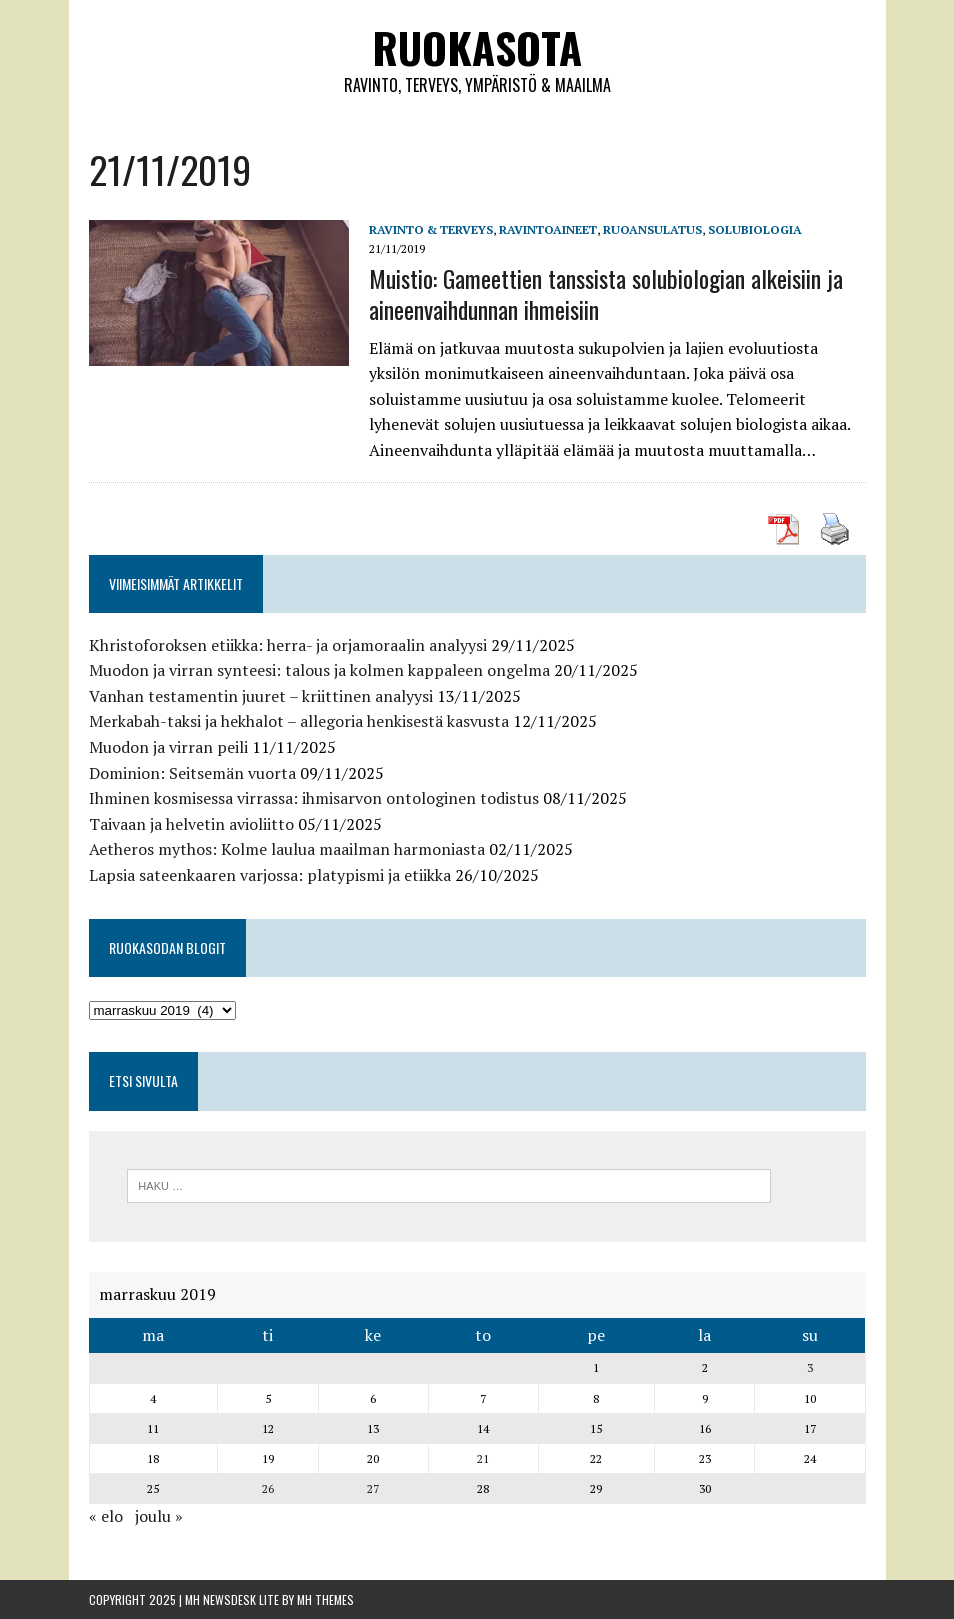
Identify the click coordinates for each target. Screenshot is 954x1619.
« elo (106, 1516)
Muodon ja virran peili (168, 747)
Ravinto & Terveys (431, 229)
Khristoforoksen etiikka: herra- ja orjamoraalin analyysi (288, 645)
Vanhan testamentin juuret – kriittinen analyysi (261, 696)
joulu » (159, 1516)
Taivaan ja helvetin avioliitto (191, 824)
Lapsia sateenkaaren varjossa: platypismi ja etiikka (270, 875)
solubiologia (755, 229)
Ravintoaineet (548, 229)
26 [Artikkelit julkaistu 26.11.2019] (268, 1488)
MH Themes (325, 1599)
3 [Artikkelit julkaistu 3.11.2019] (810, 1367)
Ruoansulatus (652, 229)
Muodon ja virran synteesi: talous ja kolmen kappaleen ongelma (319, 670)
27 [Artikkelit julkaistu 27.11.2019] (373, 1488)
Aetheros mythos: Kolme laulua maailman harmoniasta (287, 849)
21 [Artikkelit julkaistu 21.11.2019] (483, 1458)
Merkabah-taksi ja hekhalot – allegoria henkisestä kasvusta (299, 721)
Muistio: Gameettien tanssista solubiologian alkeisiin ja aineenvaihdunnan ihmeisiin (606, 293)
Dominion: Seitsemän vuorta (192, 773)
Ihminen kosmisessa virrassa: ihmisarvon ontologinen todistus (314, 798)
